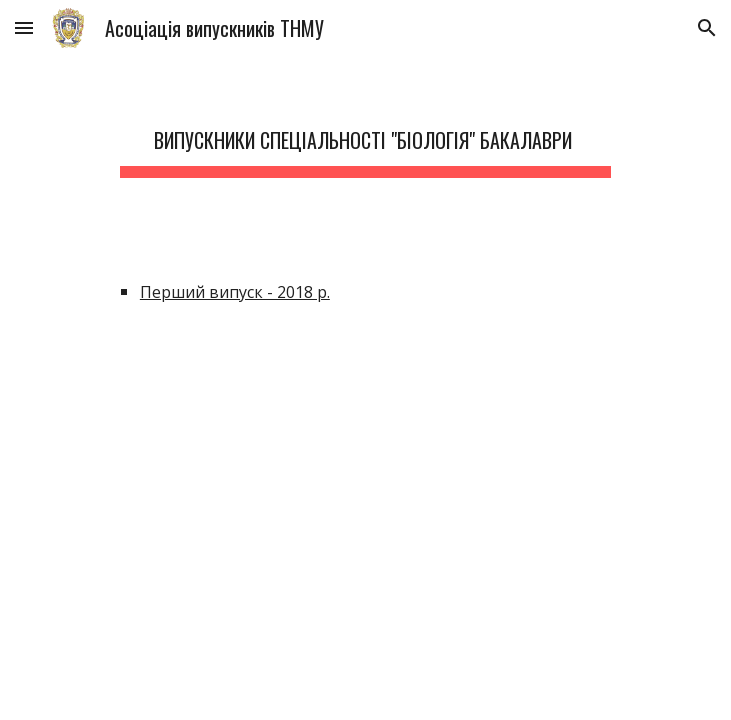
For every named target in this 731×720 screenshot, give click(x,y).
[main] (365, 135)
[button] (24, 27)
